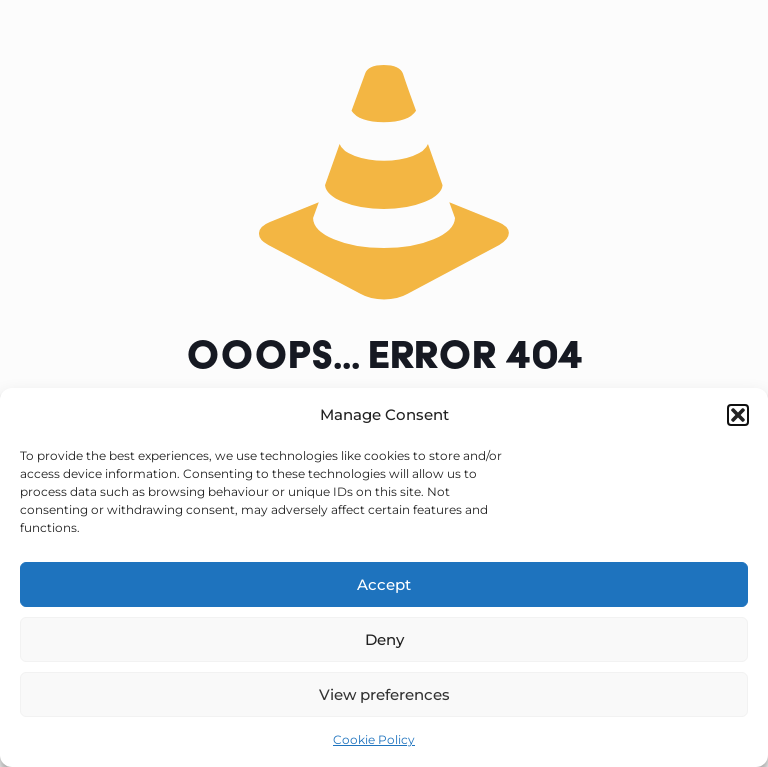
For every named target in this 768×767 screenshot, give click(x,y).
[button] (738, 415)
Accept (384, 584)
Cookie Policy (374, 739)
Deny (384, 639)
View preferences (384, 694)
